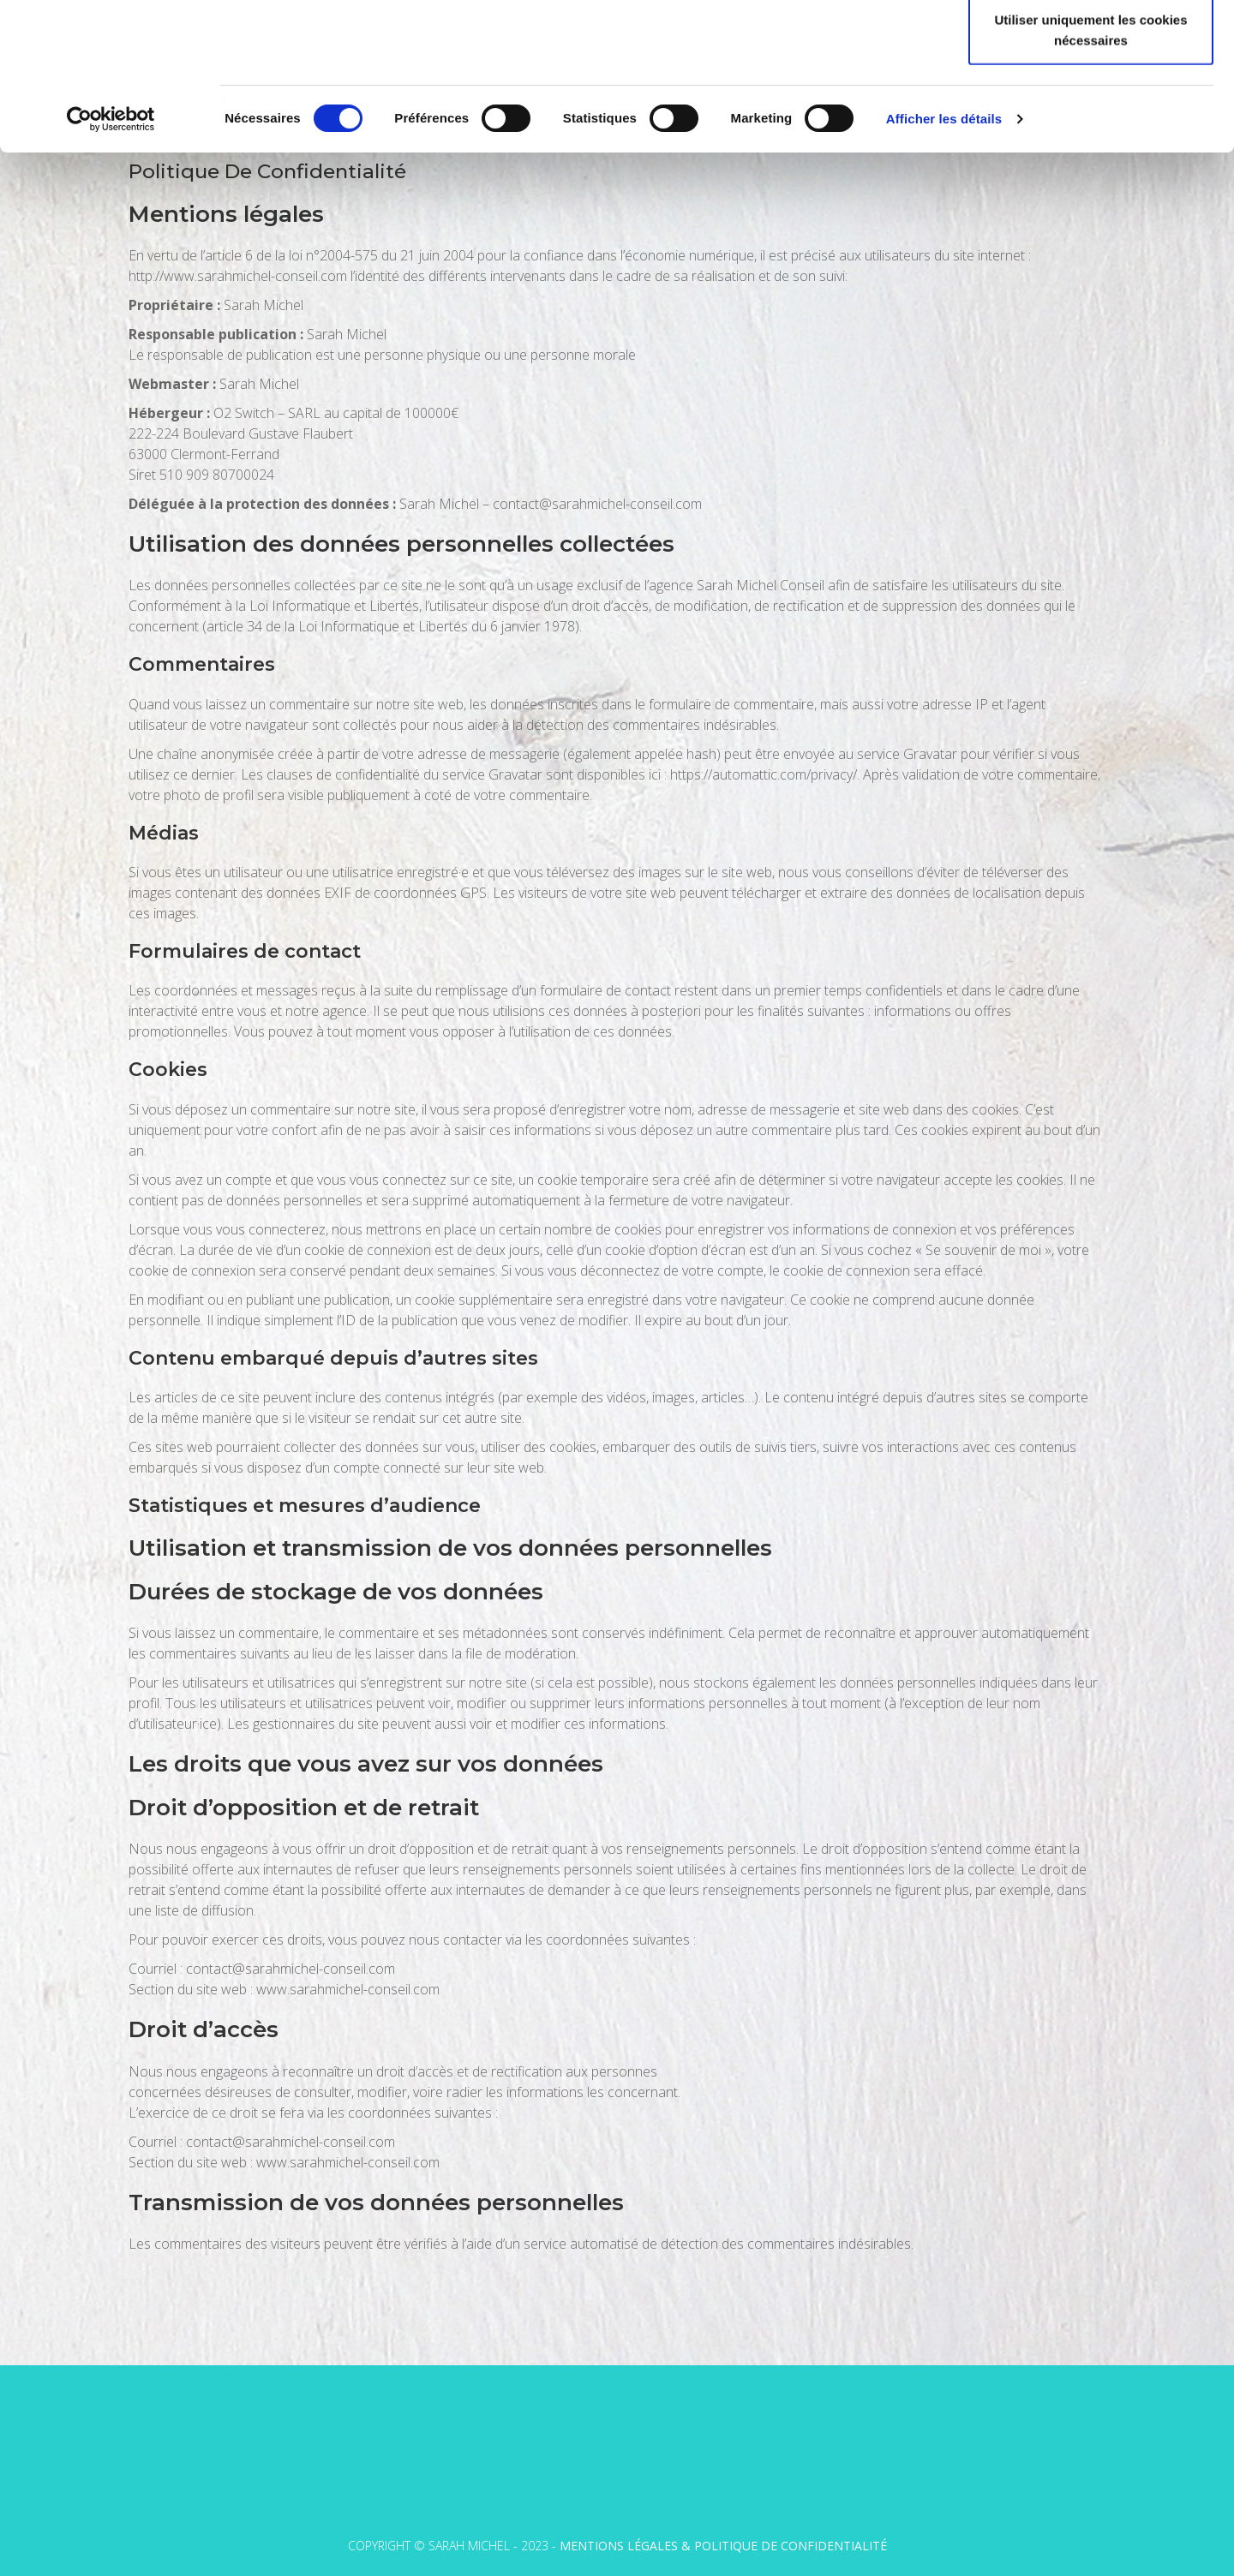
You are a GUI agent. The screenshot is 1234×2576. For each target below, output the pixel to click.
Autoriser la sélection (1091, 101)
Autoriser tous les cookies (1090, 45)
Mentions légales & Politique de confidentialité (723, 2545)
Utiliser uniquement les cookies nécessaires (1090, 167)
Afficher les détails (944, 256)
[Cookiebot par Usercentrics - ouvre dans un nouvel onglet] (111, 257)
